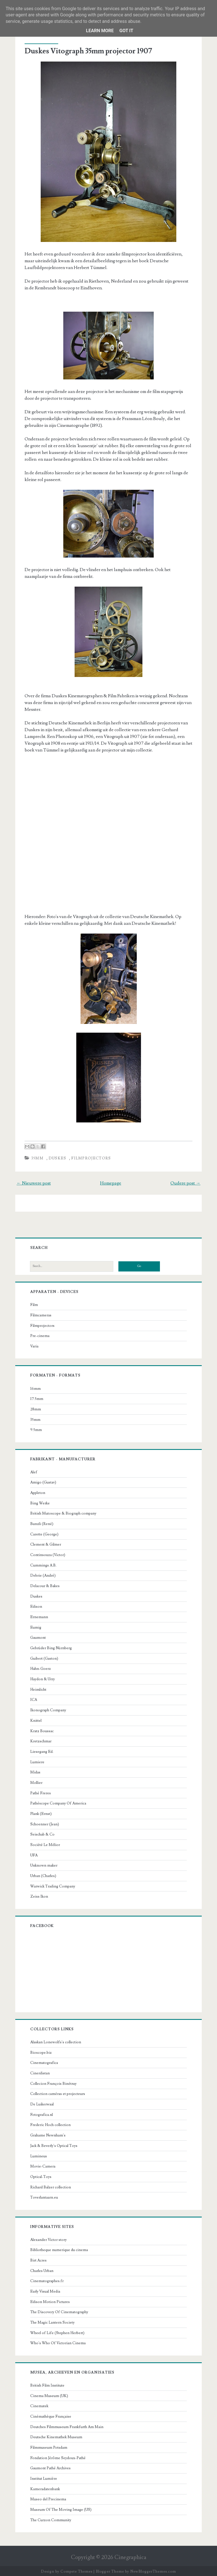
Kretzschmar (41, 1740)
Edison (37, 1605)
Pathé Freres (41, 1792)
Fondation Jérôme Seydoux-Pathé (58, 2456)
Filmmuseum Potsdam (49, 2446)
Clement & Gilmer (46, 1543)
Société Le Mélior (45, 1843)
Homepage (110, 1182)
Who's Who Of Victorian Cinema (58, 2342)
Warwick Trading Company (53, 1885)
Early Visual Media (46, 2290)
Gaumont (38, 1636)
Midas (36, 1771)
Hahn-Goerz (41, 1667)
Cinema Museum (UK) (50, 2394)
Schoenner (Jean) (45, 1823)
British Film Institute (48, 2384)
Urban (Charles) (44, 1875)
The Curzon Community (51, 2518)
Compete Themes (76, 2570)
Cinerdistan (40, 2072)
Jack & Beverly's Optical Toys (54, 2144)
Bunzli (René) (42, 1522)
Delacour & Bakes (45, 1585)
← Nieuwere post (35, 1182)
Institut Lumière (44, 2477)
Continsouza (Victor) (48, 1554)
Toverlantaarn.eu (44, 2196)
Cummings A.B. (44, 1564)
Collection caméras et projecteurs (58, 2092)
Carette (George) (45, 1533)
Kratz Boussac (42, 1729)
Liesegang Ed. (42, 1750)
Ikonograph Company (49, 1709)
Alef (34, 1471)
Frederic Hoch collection (51, 2123)
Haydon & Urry (43, 1678)
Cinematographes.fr (47, 2280)
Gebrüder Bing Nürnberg (51, 1647)
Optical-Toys (41, 2175)
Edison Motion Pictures (50, 2300)
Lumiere (38, 1760)
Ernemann (40, 1616)
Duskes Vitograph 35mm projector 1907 (89, 51)
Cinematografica (44, 2061)
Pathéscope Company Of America (59, 1802)
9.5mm (36, 1428)
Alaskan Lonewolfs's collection (56, 2041)
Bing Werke (40, 1502)
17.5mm (37, 1397)
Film (34, 1303)
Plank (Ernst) (41, 1812)
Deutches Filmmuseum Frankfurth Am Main (67, 2425)
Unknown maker (44, 1864)
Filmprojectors (92, 1157)
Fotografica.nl (42, 2113)
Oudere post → (184, 1182)
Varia (35, 1345)
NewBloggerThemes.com (153, 2570)
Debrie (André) (43, 1574)
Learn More (100, 30)
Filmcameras (41, 1314)
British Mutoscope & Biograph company (64, 1512)
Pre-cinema (40, 1334)
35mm (38, 1157)
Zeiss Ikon (40, 1895)
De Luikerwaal (42, 2103)
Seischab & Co (43, 1833)
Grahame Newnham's (48, 2134)
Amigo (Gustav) (44, 1481)
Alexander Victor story (49, 2238)
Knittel (36, 1719)
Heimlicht (39, 1688)
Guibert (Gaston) (45, 1657)
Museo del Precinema (49, 2498)
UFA (34, 1854)
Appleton (38, 1491)
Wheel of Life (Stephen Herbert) (58, 2331)
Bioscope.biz (41, 2051)
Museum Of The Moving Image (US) (61, 2508)
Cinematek (40, 2405)
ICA (34, 1698)
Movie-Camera (43, 2165)
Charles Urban (42, 2269)
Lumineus (39, 2155)
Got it (126, 30)
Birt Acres (39, 2259)
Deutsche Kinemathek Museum (57, 2436)
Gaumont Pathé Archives (51, 2467)
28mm (36, 1408)
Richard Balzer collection (51, 2186)
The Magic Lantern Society (53, 2321)
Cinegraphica (130, 2556)
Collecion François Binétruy (54, 2082)
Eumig (36, 1626)
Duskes (58, 1157)
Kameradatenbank (45, 2487)
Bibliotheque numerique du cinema (59, 2249)
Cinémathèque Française (51, 2415)
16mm (36, 1387)
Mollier (37, 1781)
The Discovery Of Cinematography (60, 2311)
